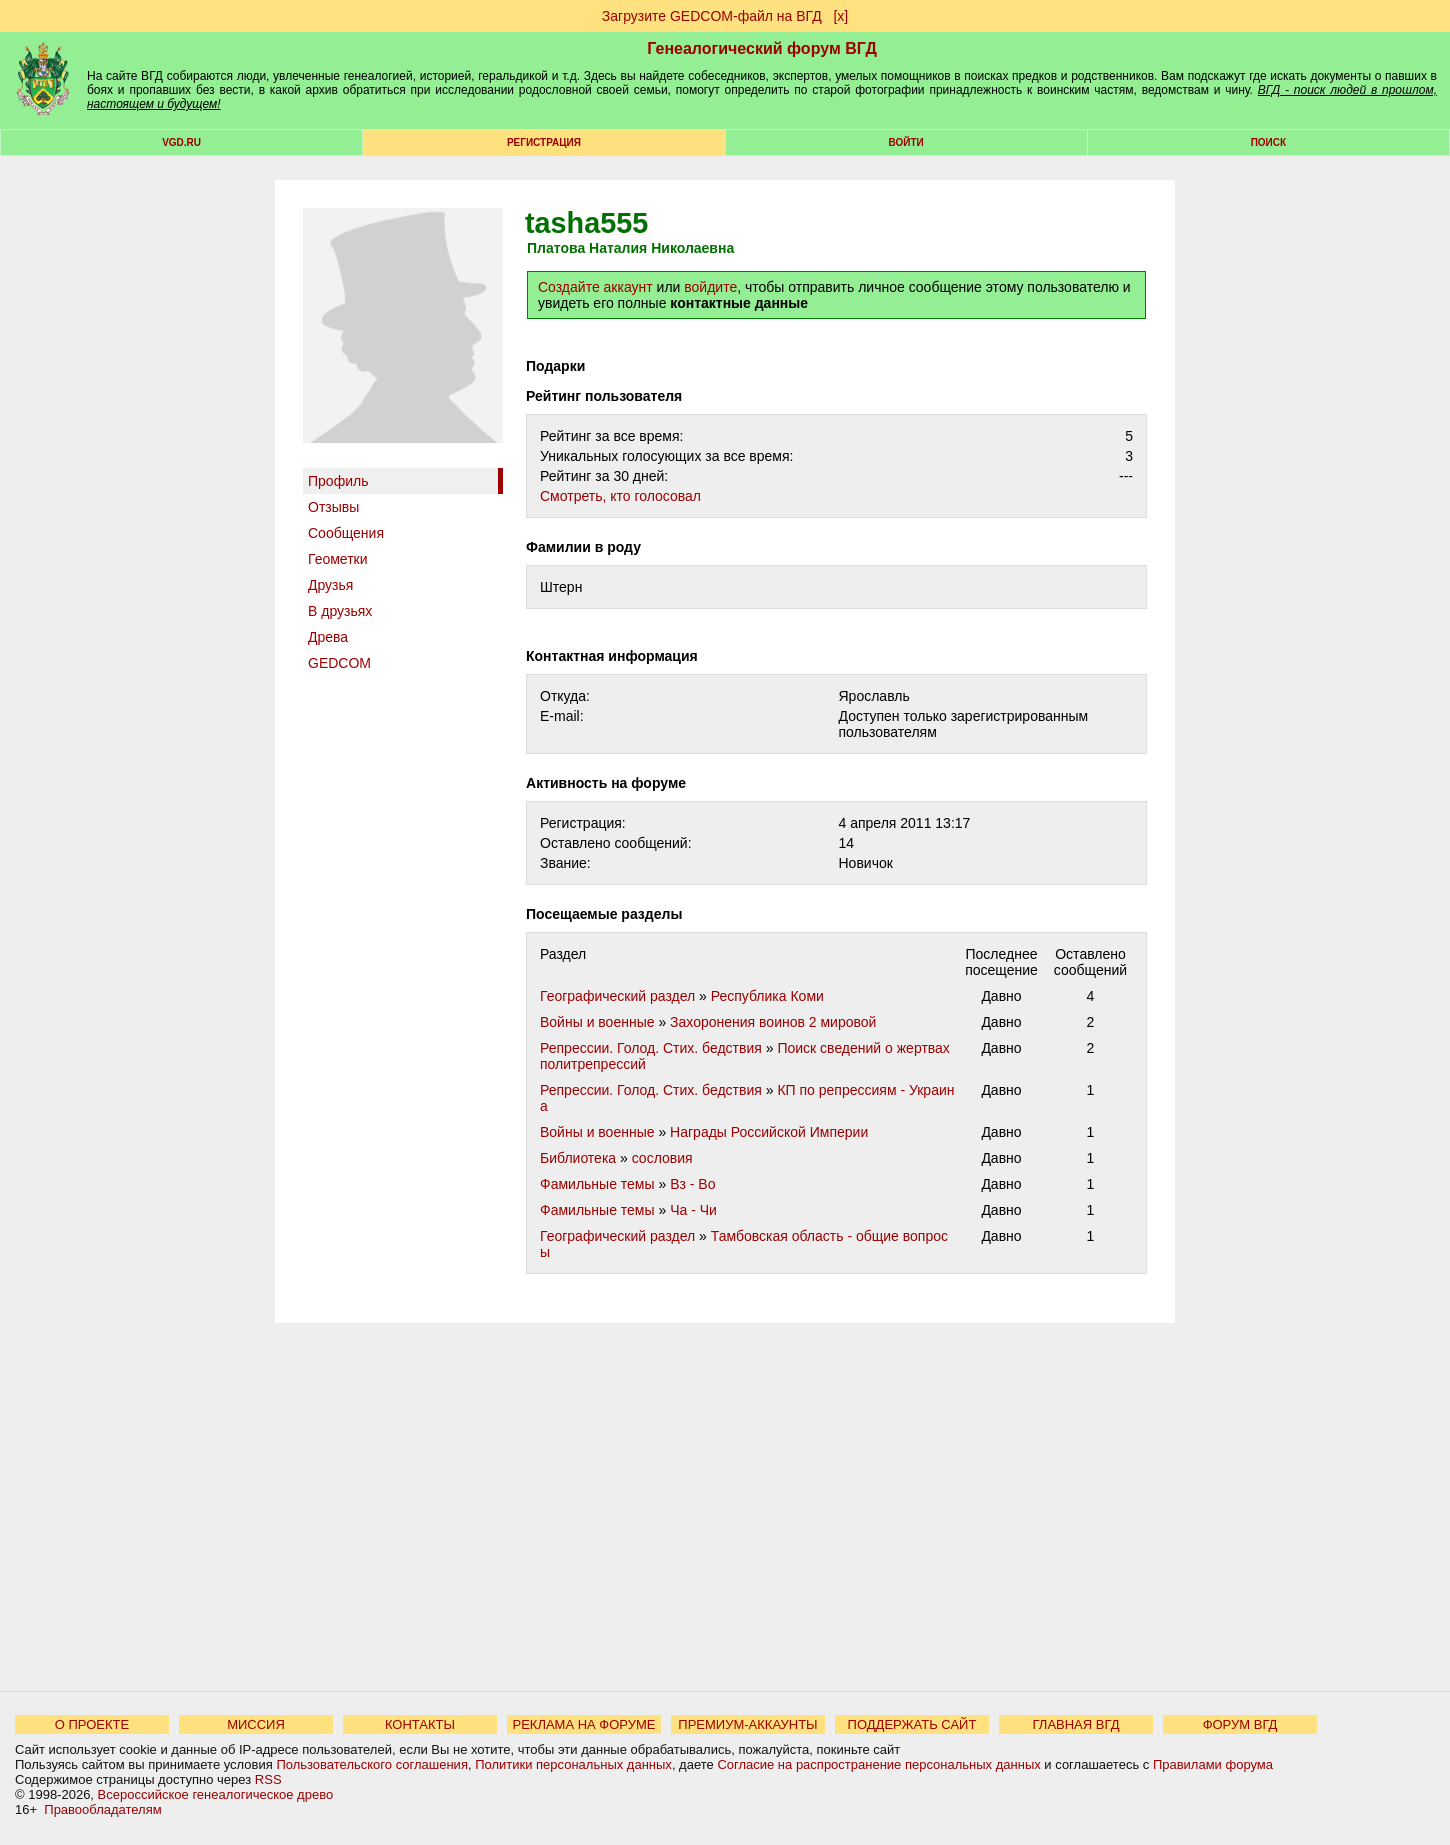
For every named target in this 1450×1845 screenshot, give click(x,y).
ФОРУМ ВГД (1240, 1724)
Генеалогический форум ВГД (762, 48)
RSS (268, 1779)
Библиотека (578, 1158)
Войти (906, 142)
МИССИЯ (256, 1724)
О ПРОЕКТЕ (92, 1724)
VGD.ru (181, 142)
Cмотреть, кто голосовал (620, 496)
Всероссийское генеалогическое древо (216, 1794)
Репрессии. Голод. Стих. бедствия (651, 1048)
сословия (662, 1158)
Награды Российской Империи (769, 1132)
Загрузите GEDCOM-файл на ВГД (712, 16)
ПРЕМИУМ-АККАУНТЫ (747, 1724)
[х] (840, 16)
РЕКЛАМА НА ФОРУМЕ (583, 1724)
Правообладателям (102, 1809)
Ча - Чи (693, 1210)
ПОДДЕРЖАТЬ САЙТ (912, 1724)
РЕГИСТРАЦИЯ (544, 142)
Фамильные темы (597, 1184)
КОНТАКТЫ (420, 1724)
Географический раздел (617, 996)
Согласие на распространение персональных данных (878, 1764)
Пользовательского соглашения (372, 1764)
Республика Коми (767, 996)
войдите (710, 287)
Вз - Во (692, 1184)
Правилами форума (1213, 1764)
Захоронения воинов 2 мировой (773, 1022)
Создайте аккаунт (595, 287)
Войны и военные (597, 1022)
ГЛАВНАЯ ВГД (1076, 1724)
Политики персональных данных (573, 1764)
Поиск (1268, 142)
